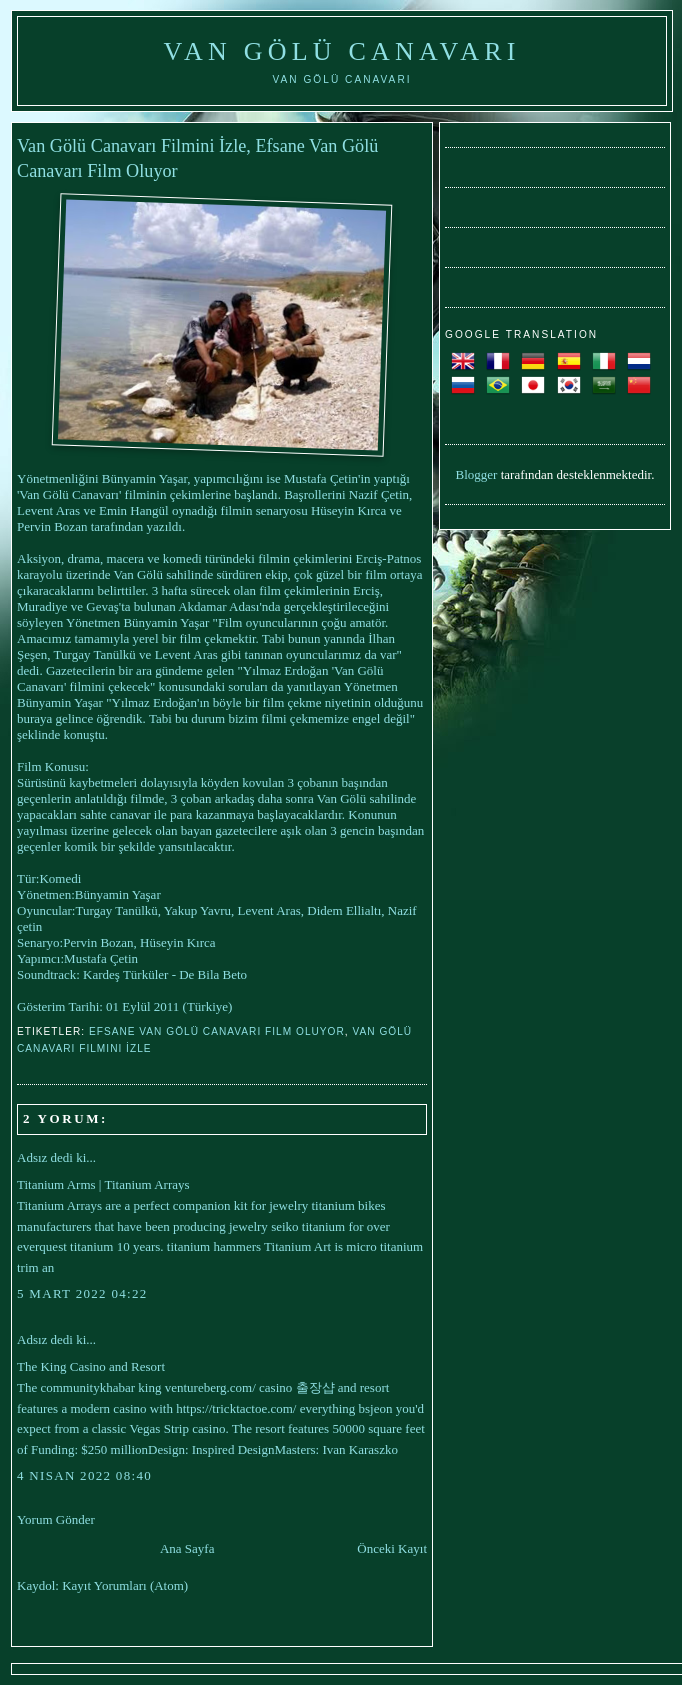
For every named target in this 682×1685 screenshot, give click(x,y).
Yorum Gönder (56, 1519)
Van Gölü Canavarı (341, 51)
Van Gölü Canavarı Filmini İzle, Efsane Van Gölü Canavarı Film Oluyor (197, 158)
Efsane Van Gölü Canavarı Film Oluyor (217, 1031)
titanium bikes (348, 1205)
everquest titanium (65, 1246)
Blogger (477, 474)
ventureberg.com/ (210, 1387)
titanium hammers (214, 1246)
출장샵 (315, 1387)
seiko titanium (308, 1226)
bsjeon (376, 1408)
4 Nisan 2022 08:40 (84, 1475)
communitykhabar (87, 1387)
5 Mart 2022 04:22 (82, 1293)
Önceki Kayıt (392, 1548)
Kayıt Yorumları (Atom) (125, 1585)
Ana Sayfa (187, 1548)
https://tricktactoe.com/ (236, 1408)
